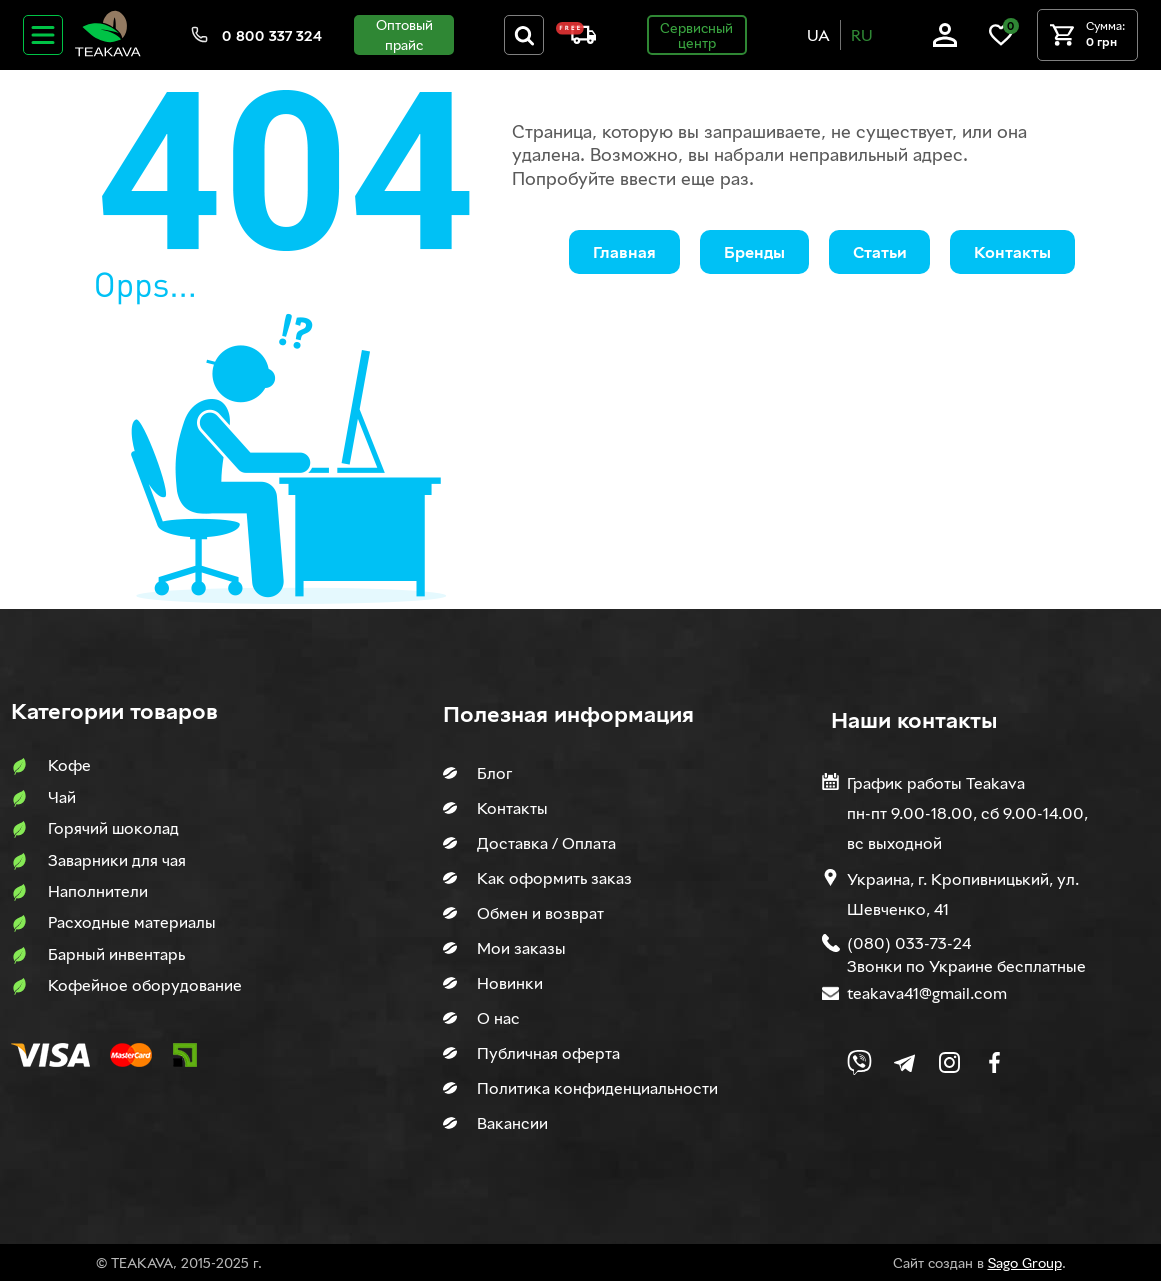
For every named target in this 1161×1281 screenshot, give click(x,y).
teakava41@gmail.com (927, 993)
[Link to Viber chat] (859, 1062)
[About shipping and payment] (576, 38)
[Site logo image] (108, 52)
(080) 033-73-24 (909, 943)
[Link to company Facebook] (994, 1062)
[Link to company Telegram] (904, 1062)
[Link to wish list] (1001, 41)
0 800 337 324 (272, 35)
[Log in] (945, 41)
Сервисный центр (696, 35)
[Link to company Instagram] (949, 1062)
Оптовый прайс (404, 34)
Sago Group (1025, 1262)
